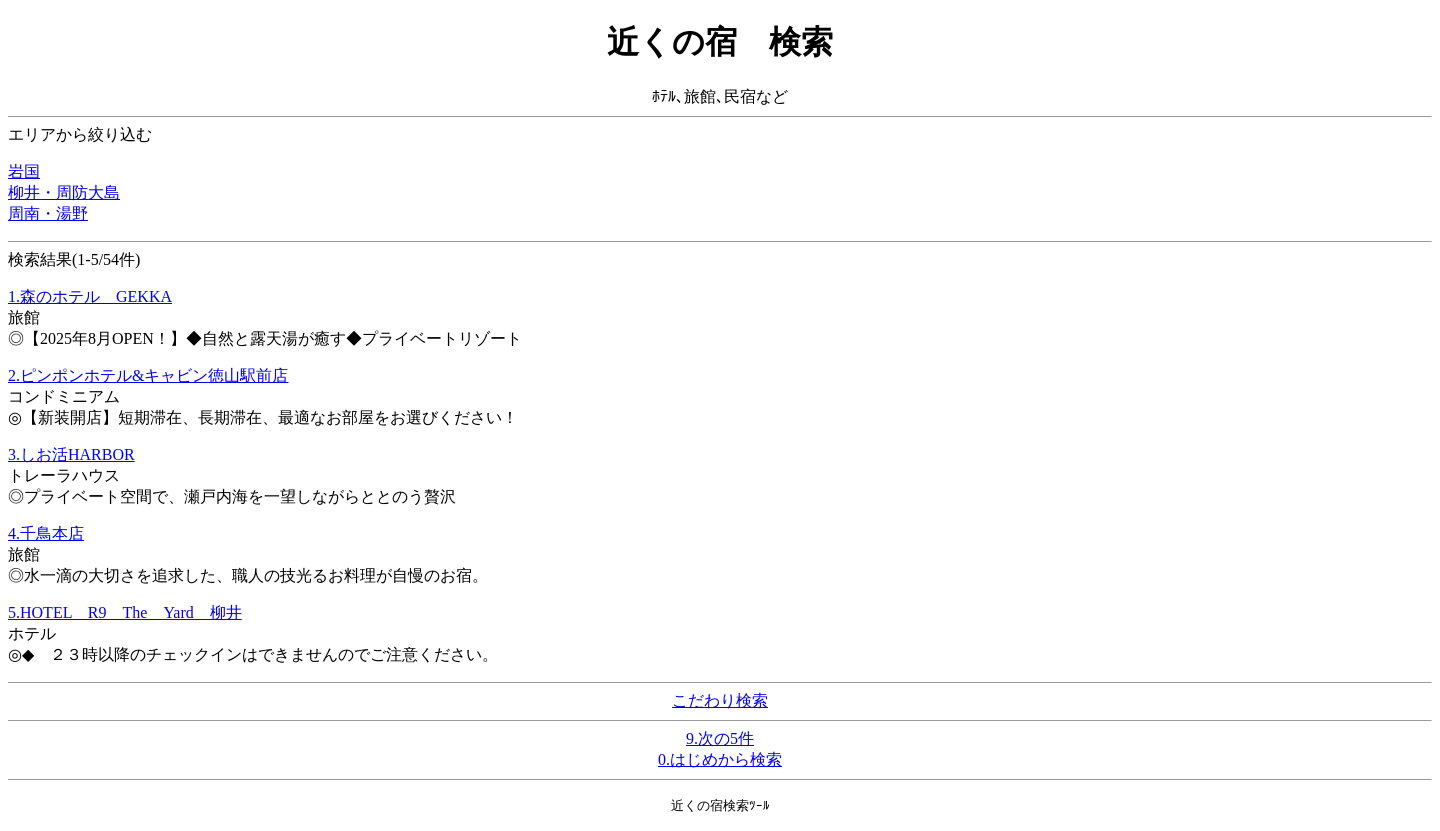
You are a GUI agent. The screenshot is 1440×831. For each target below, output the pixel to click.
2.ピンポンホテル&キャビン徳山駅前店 (148, 375)
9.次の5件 (720, 738)
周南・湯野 (48, 213)
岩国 (24, 171)
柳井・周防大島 (64, 192)
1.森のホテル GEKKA (90, 296)
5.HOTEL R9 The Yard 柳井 (125, 612)
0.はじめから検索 (720, 759)
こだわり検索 (720, 700)
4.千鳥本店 (46, 533)
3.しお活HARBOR (71, 454)
